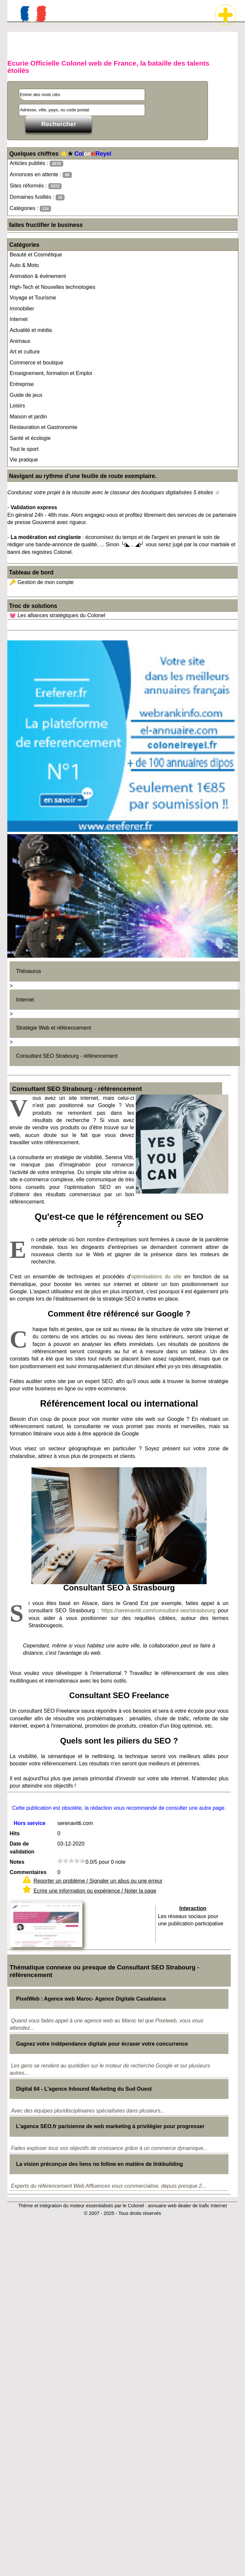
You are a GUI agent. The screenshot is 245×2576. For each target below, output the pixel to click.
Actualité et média (31, 330)
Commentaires (28, 1872)
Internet (18, 319)
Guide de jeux (26, 395)
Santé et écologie (30, 438)
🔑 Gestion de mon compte (41, 582)
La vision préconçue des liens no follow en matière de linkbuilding (99, 2164)
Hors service (29, 1823)
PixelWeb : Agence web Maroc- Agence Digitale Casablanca (91, 1999)
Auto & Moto (24, 265)
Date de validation (22, 1847)
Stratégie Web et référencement (53, 1028)
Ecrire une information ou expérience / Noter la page (94, 1891)
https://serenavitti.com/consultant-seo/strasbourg (158, 1610)
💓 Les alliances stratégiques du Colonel (57, 615)
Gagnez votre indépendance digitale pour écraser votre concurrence (102, 2044)
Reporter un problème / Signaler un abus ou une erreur (98, 1881)
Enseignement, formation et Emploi (51, 373)
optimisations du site (156, 1276)
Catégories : (30, 208)
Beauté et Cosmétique (36, 254)
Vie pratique (24, 459)
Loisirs (17, 405)
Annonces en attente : (41, 175)
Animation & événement (38, 276)
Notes (17, 1862)
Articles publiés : (36, 163)
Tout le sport (24, 449)
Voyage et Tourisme (33, 297)
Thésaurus (28, 971)
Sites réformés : (36, 186)
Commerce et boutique (36, 362)
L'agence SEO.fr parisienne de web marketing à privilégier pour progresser (110, 2126)
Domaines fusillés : (37, 197)
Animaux (20, 341)
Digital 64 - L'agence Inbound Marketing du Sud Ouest (84, 2089)
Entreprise (22, 384)
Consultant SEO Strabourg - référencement (67, 1056)
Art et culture (25, 351)
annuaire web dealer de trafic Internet (187, 2205)
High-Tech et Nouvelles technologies (52, 287)
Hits (15, 1833)
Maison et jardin (28, 416)
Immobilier (22, 308)
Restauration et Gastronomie (43, 427)
